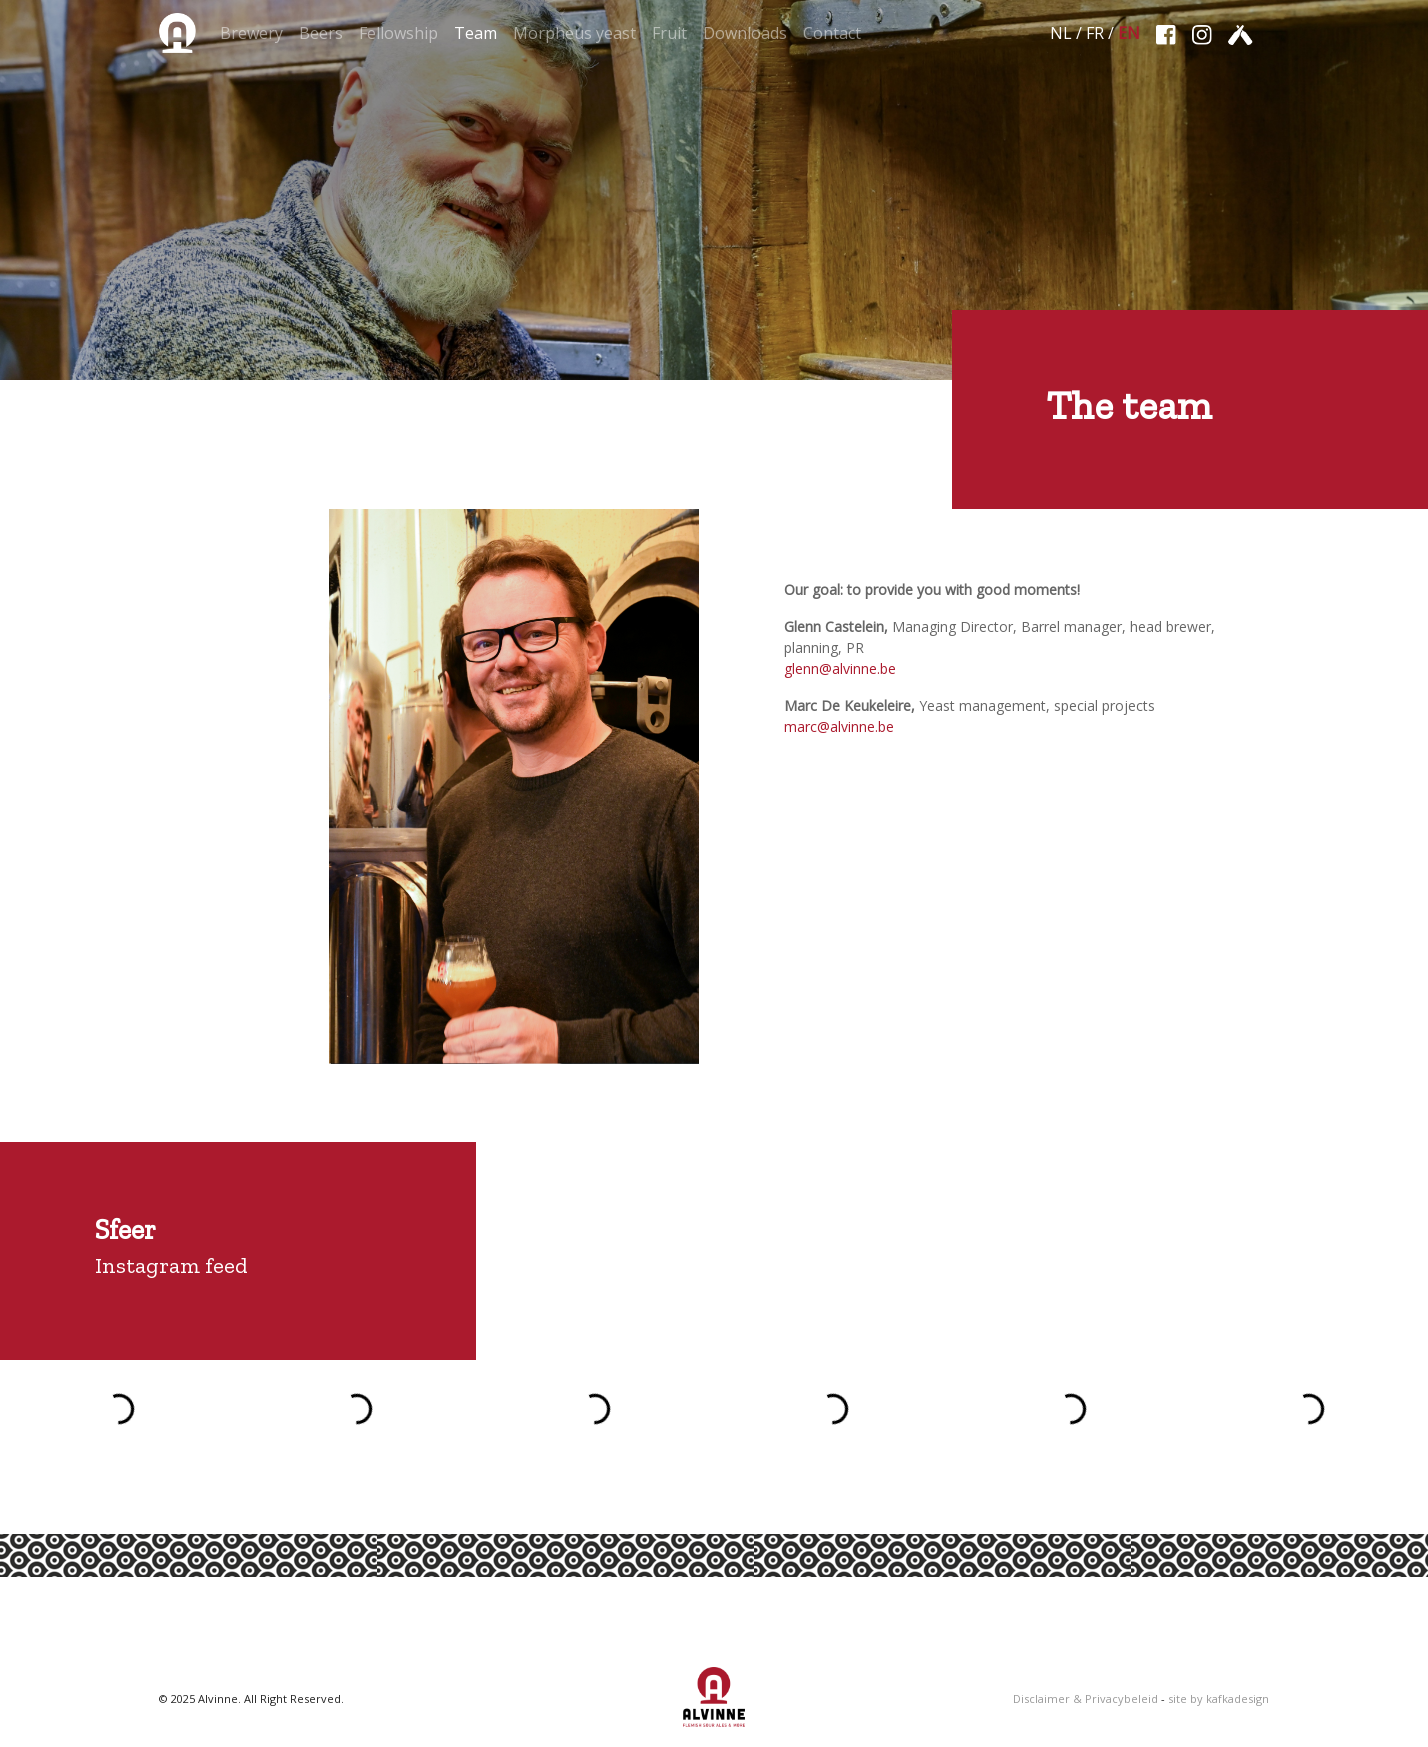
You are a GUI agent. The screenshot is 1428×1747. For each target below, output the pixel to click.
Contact (832, 33)
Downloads (745, 33)
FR (1095, 33)
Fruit (669, 33)
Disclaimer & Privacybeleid (1085, 1698)
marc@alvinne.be (839, 726)
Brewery (251, 33)
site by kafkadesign (1218, 1698)
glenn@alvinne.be (840, 668)
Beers (321, 33)
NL (1061, 33)
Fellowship (398, 33)
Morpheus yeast (574, 33)
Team (475, 33)
